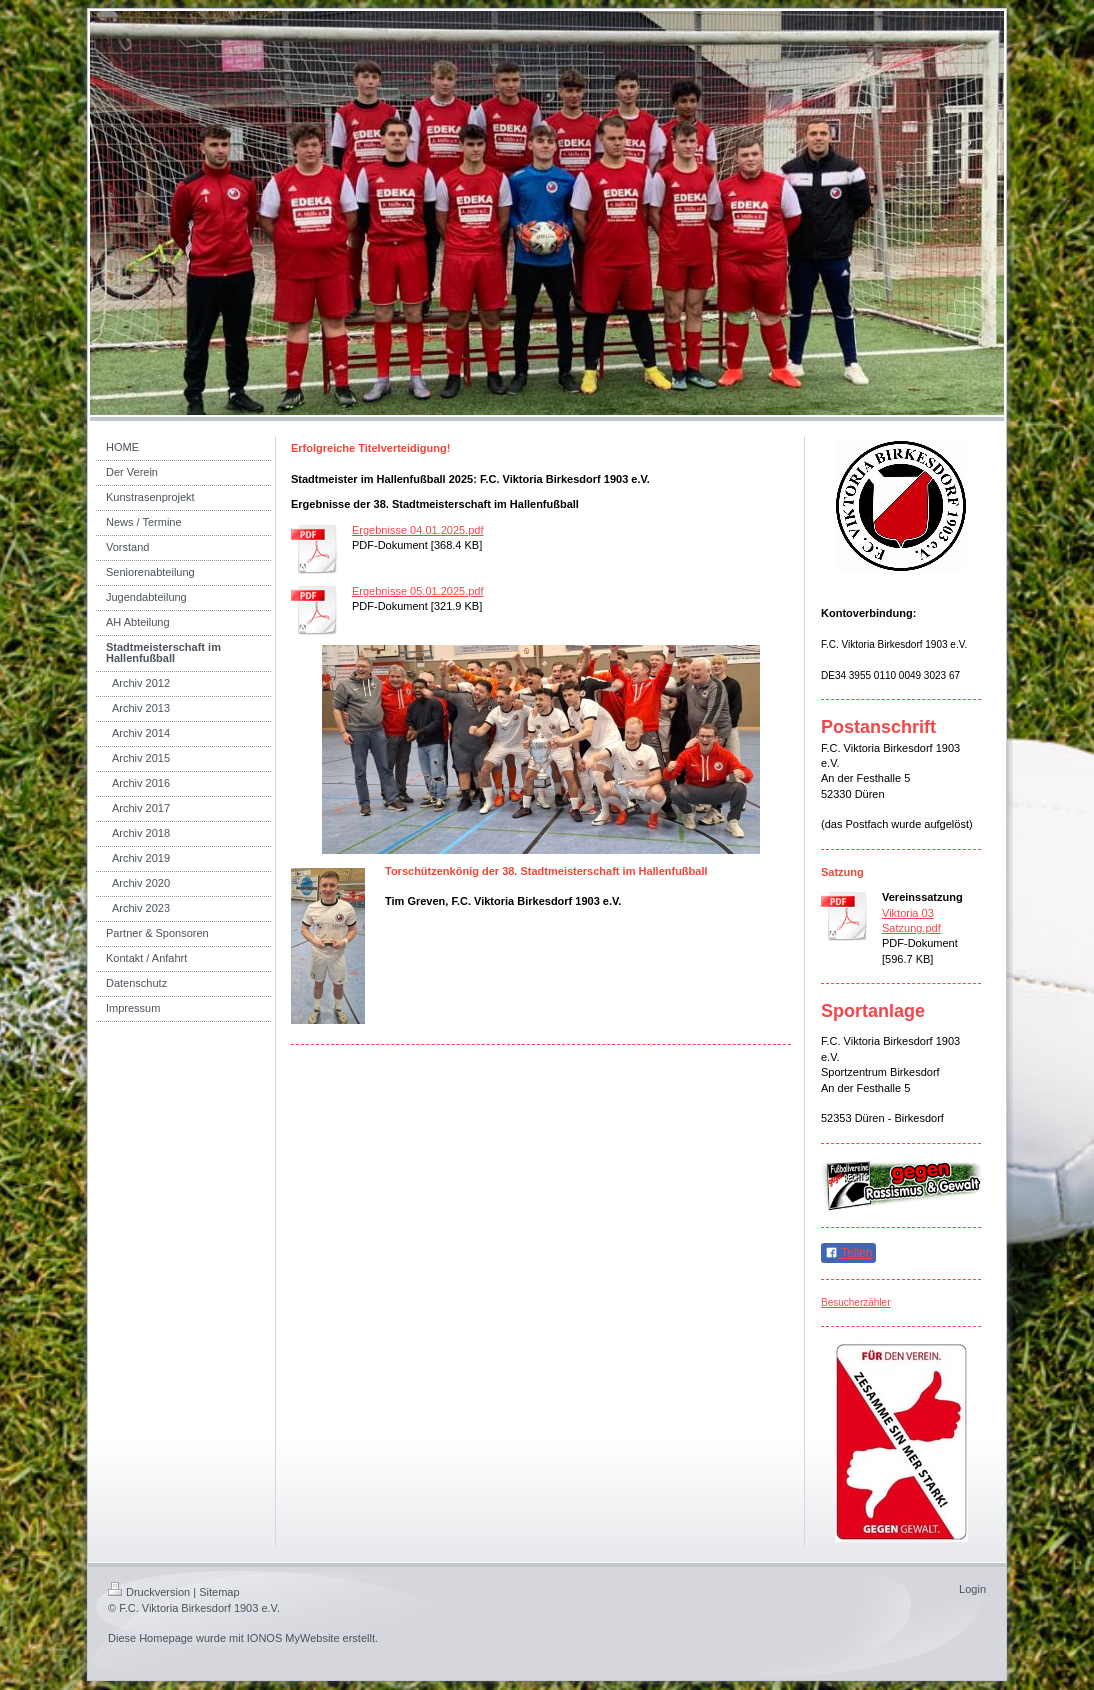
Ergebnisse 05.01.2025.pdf (418, 591)
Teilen (848, 1253)
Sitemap (219, 1592)
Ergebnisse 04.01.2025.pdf (418, 530)
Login (972, 1589)
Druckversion (149, 1592)
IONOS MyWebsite (293, 1638)
